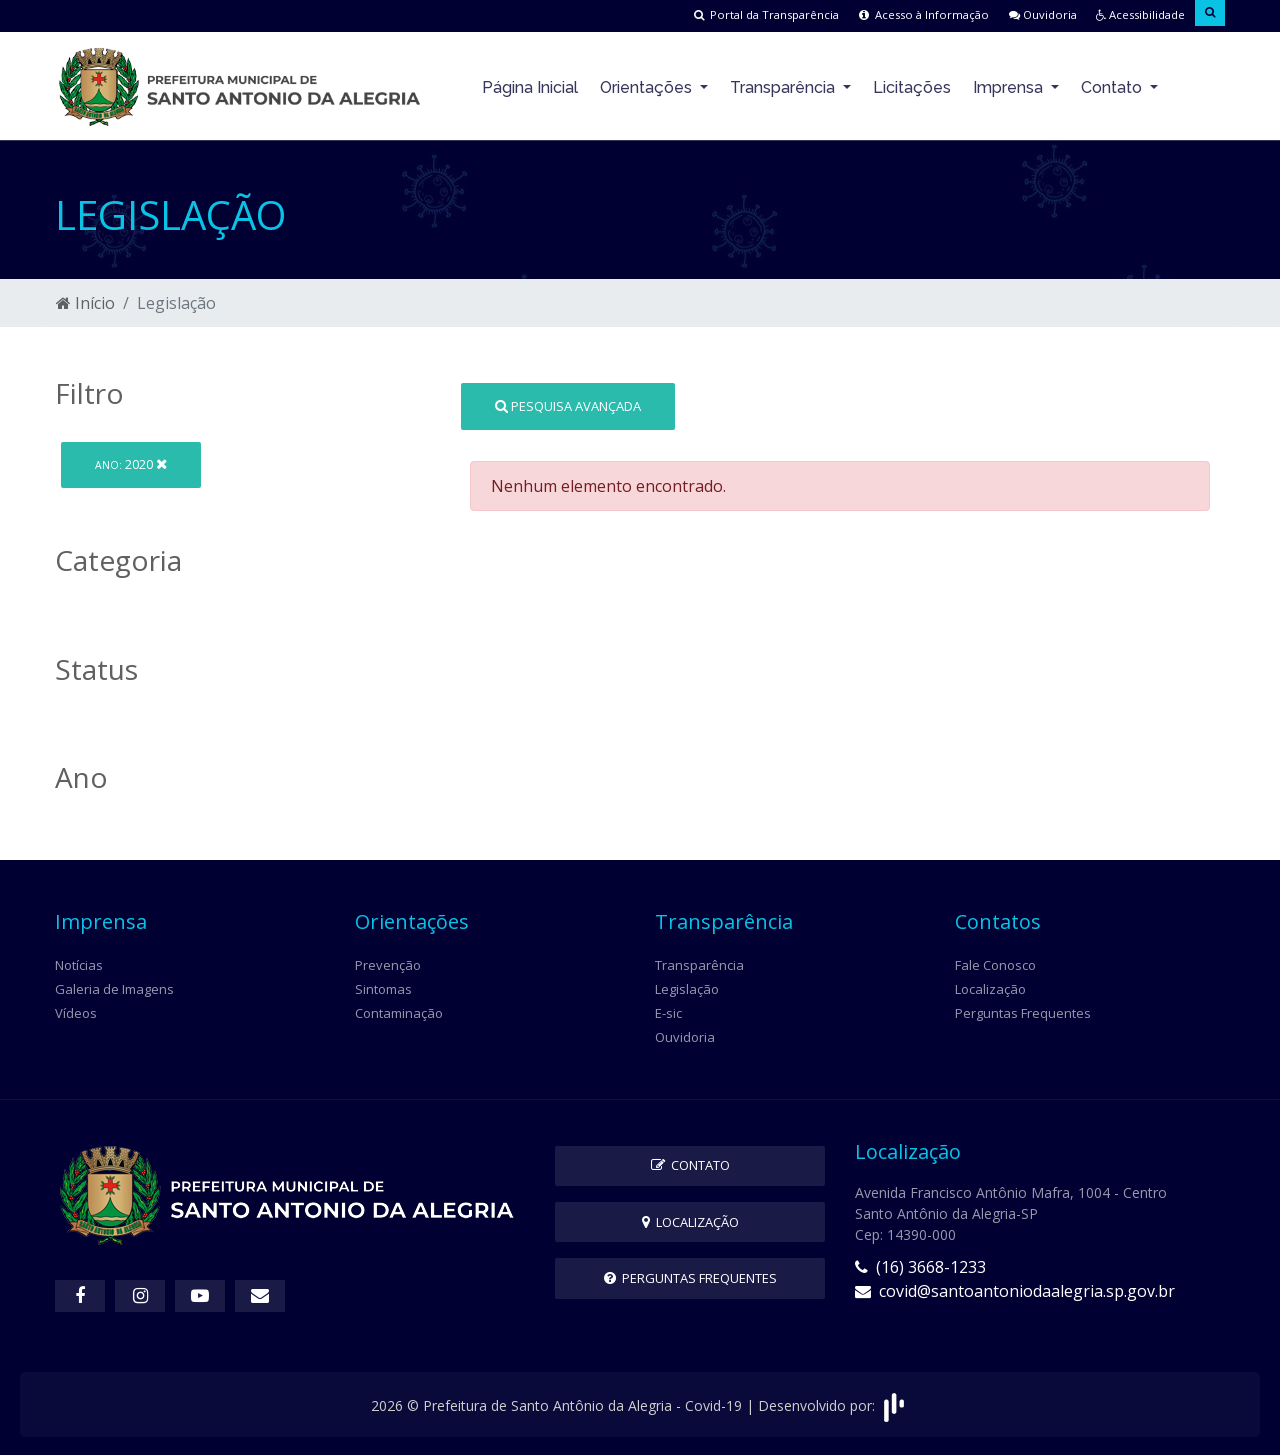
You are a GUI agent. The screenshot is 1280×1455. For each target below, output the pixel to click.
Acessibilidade (1129, 14)
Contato (1113, 85)
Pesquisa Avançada (568, 404)
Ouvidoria (1021, 14)
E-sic (668, 1011)
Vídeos (76, 1011)
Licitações (912, 85)
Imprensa (1010, 85)
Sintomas (383, 987)
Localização (990, 987)
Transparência (784, 85)
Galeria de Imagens (114, 987)
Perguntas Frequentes (1023, 1011)
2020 (131, 463)
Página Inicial (530, 85)
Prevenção (388, 963)
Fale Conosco (995, 963)
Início (85, 302)
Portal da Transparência (724, 14)
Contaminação (399, 1011)
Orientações (648, 85)
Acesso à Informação (893, 14)
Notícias (79, 963)
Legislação (687, 987)
